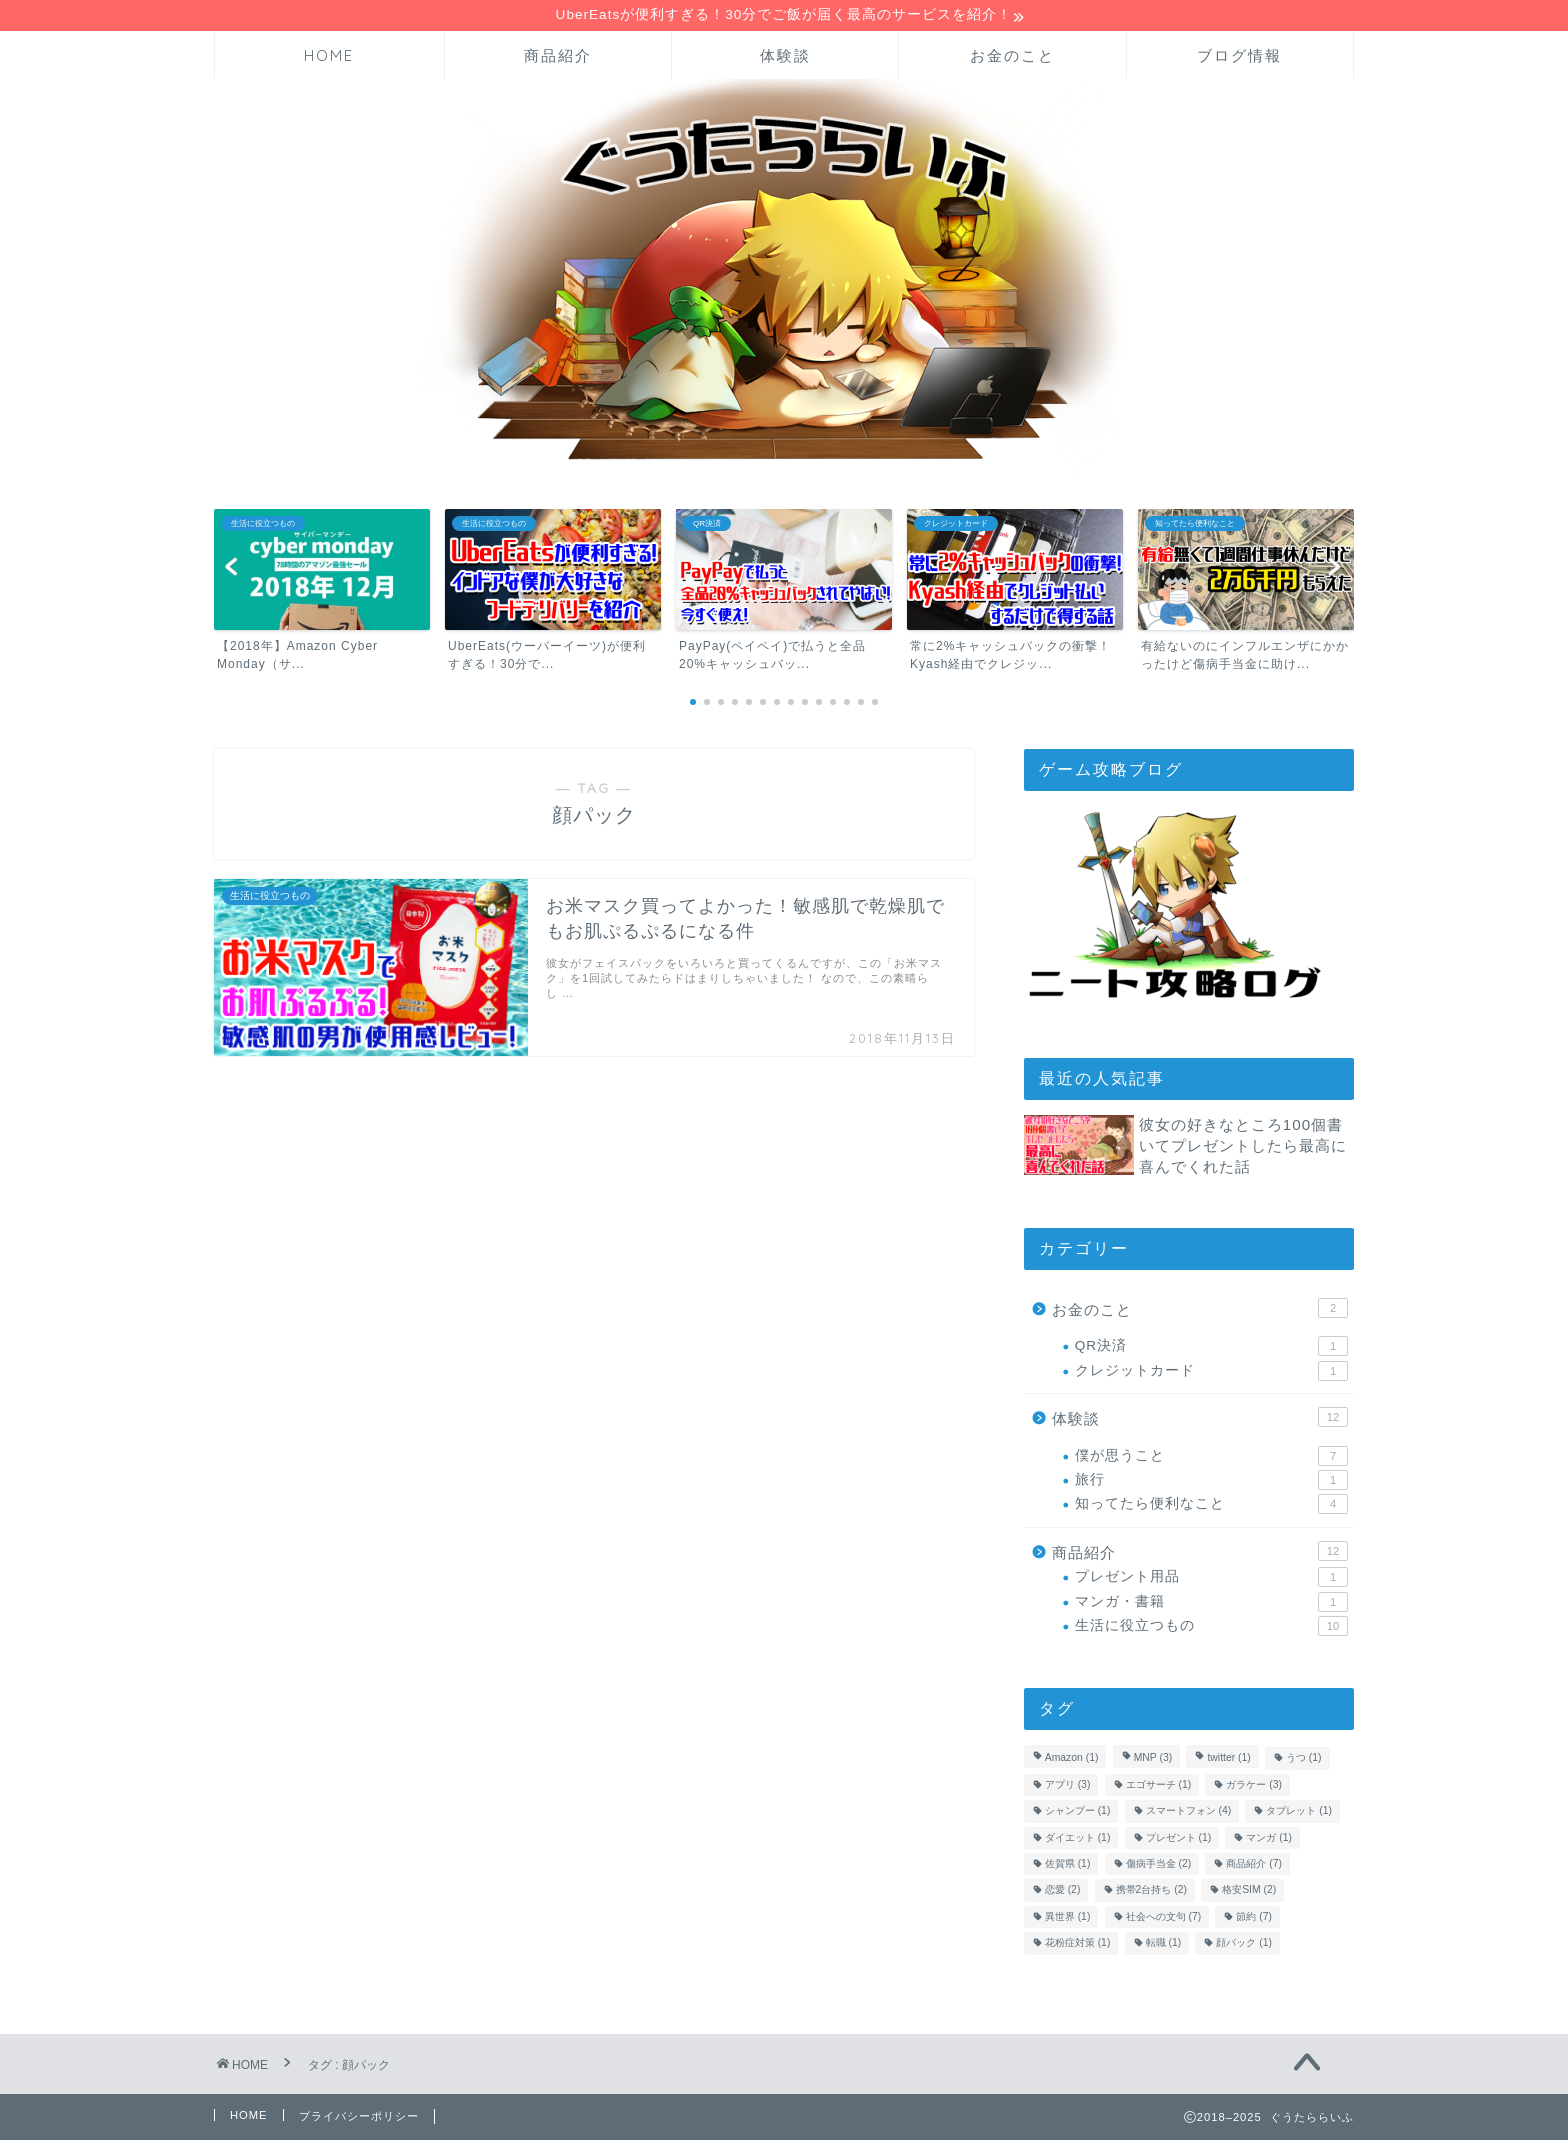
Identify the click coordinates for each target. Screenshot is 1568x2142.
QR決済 (1211, 1348)
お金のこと (1012, 57)
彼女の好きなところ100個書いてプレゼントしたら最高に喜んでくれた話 (1243, 1147)
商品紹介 (558, 57)
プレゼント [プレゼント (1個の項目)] (1179, 1839)
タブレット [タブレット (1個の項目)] (1299, 1813)
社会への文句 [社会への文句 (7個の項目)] (1164, 1918)
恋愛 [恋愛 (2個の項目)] (1063, 1892)
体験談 (785, 57)
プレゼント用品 (1211, 1579)
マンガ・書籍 (1211, 1604)
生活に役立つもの (1211, 1628)
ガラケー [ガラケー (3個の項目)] (1254, 1786)
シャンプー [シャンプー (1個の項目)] (1078, 1813)
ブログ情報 (1239, 57)
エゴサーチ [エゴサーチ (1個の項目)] (1159, 1786)
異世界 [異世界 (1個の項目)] (1068, 1918)
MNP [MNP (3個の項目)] (1153, 1760)
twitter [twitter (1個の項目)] (1228, 1760)
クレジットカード (1211, 1373)
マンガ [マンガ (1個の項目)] (1269, 1839)
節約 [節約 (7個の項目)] (1254, 1918)
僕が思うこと (1211, 1458)
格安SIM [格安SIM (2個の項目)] (1249, 1892)
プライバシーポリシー (359, 2118)
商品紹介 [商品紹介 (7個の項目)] (1254, 1865)
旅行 (1211, 1482)
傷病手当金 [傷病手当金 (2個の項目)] (1159, 1865)
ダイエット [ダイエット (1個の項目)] (1078, 1839)
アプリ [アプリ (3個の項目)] (1068, 1786)
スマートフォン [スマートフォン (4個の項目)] (1189, 1813)
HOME (329, 57)
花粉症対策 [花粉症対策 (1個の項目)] (1078, 1945)
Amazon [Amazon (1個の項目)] (1072, 1760)
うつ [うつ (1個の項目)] (1304, 1760)
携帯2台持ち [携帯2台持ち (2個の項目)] (1151, 1892)
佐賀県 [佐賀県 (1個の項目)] (1068, 1865)
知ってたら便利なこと (1211, 1506)
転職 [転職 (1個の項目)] (1164, 1945)
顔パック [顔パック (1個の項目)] (1244, 1945)
